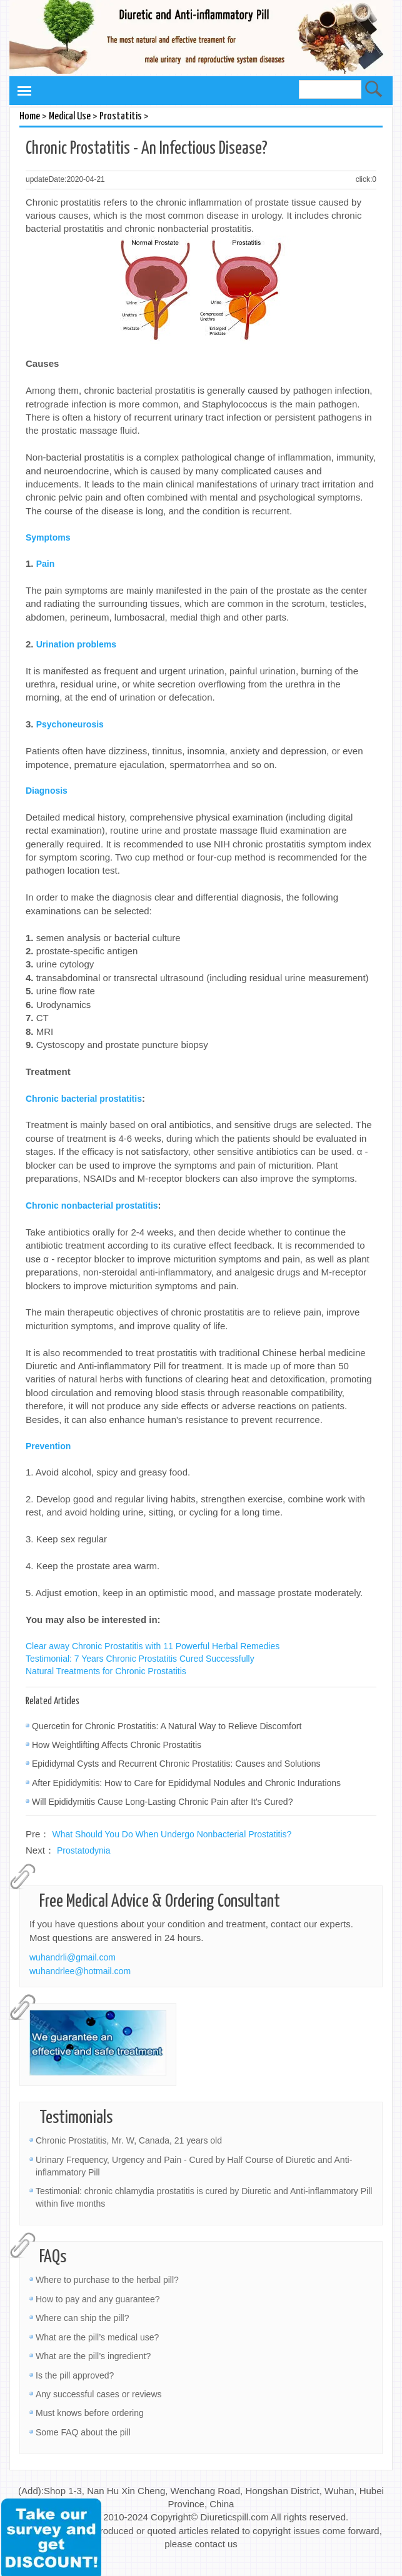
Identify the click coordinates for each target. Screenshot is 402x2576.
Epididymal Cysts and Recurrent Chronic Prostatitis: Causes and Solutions (176, 1764)
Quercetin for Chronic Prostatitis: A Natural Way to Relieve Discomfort (166, 1726)
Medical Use (70, 116)
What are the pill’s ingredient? (93, 2356)
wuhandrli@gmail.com (72, 1957)
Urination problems (76, 644)
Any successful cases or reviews (99, 2394)
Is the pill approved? (75, 2375)
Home (29, 116)
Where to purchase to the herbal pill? (107, 2280)
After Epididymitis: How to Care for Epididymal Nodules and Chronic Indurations (186, 1783)
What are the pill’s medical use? (97, 2337)
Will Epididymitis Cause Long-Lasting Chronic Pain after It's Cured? (162, 1802)
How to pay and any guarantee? (97, 2299)
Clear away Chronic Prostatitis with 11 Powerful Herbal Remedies (152, 1646)
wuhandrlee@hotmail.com (80, 1971)
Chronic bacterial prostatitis (84, 1099)
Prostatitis (120, 116)
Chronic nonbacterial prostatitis (92, 1206)
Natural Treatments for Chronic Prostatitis (106, 1671)
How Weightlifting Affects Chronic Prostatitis (116, 1745)
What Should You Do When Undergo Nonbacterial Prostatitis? (172, 1834)
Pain (45, 564)
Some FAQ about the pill (83, 2432)
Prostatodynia (84, 1850)
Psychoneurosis (70, 724)
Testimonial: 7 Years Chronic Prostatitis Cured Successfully (140, 1659)
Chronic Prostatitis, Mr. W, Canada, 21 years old (129, 2140)
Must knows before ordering (90, 2413)
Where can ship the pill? (82, 2318)
